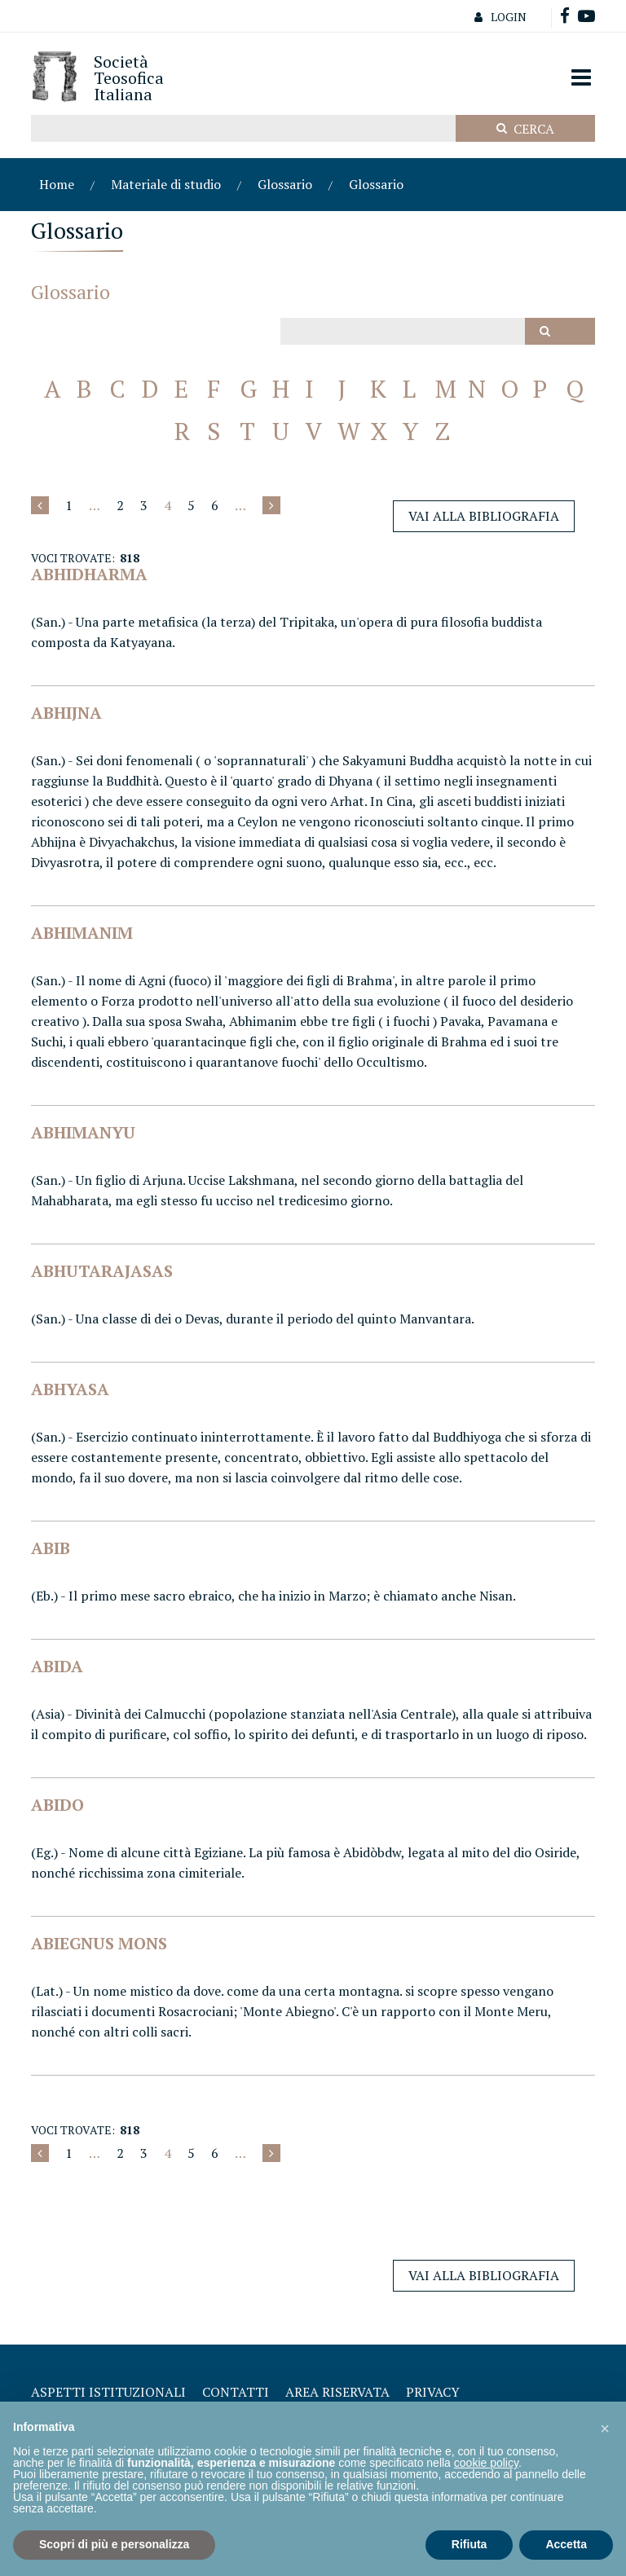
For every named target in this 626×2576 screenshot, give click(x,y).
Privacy (433, 2392)
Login (496, 16)
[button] (605, 2428)
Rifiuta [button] (469, 2544)
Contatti (235, 2392)
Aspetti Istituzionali (108, 2392)
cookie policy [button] (486, 2462)
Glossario (285, 184)
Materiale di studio (166, 184)
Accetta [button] (566, 2544)
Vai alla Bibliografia (483, 516)
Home (56, 184)
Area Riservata (337, 2392)
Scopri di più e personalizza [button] (114, 2544)
